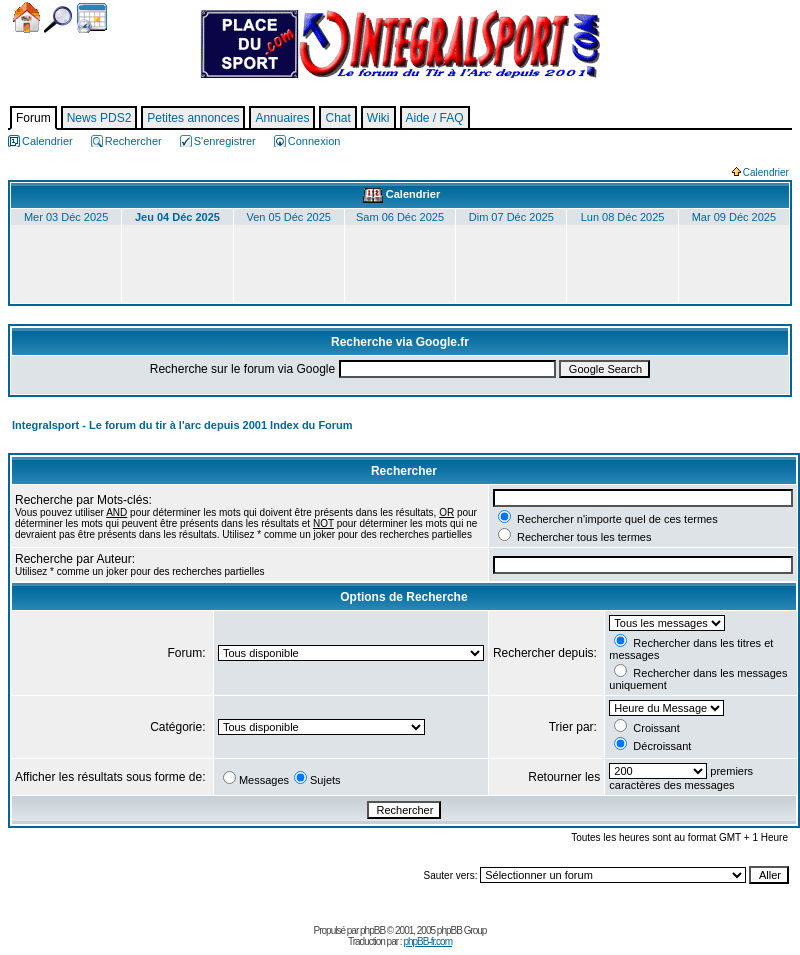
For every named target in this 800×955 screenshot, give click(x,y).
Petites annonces (193, 118)
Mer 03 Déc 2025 (66, 217)
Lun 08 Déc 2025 (623, 217)
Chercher (58, 19)
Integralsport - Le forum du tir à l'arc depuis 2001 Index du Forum (182, 425)
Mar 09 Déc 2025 (734, 217)
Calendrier (92, 18)
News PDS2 (99, 118)
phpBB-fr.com (427, 941)
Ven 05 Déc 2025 (289, 217)
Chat (337, 118)
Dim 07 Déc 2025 (511, 217)
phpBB (372, 930)
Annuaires (282, 118)
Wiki (378, 118)
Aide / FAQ (435, 118)
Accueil (26, 17)
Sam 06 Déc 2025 (400, 217)
